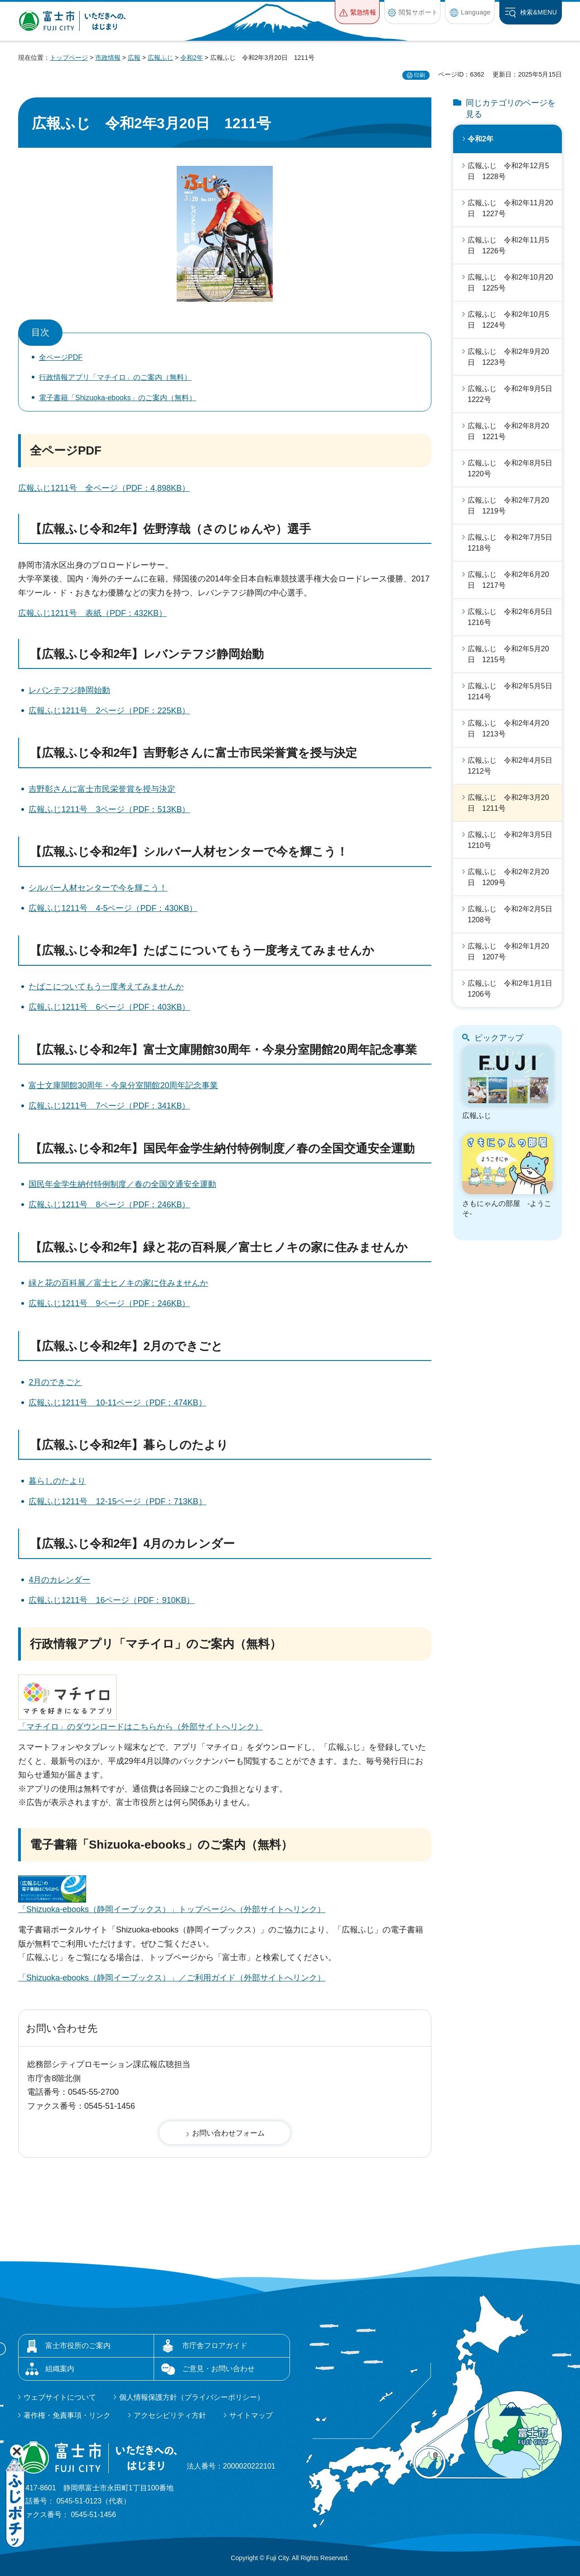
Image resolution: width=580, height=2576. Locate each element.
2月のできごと (55, 1382)
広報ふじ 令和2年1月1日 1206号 (514, 988)
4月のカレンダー (59, 1579)
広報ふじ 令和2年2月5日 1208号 (514, 914)
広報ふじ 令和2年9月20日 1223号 (508, 357)
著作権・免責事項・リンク (67, 2415)
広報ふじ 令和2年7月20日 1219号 (508, 505)
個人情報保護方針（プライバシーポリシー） (191, 2397)
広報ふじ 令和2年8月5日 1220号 (514, 468)
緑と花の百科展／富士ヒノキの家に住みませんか (118, 1283)
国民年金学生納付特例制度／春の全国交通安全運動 (122, 1184)
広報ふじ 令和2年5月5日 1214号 (514, 691)
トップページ (69, 57)
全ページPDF (60, 357)
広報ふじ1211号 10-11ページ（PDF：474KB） (117, 1402)
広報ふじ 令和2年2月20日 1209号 (508, 877)
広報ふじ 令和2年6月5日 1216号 (514, 617)
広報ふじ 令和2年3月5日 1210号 (514, 840)
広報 (134, 57)
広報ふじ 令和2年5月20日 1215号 (508, 654)
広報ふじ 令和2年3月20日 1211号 (508, 803)
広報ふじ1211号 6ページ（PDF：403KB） (109, 1007)
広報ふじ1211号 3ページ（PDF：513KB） (109, 809)
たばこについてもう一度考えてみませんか (106, 986)
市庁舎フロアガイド (214, 2345)
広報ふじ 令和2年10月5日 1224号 (508, 319)
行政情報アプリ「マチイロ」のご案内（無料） (115, 377)
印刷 (419, 75)
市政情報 (108, 57)
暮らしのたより (57, 1481)
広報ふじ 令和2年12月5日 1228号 (508, 171)
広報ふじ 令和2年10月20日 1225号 (510, 282)
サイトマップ (251, 2415)
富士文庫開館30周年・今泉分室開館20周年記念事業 (123, 1085)
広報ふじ (160, 57)
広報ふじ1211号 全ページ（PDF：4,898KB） (104, 488)
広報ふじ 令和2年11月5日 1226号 (508, 245)
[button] (357, 12)
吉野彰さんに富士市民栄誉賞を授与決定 (102, 789)
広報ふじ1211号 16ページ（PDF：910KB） (111, 1600)
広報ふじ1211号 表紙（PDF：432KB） (92, 613)
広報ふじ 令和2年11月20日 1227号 (510, 208)
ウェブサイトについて (60, 2397)
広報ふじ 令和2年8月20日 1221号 (508, 431)
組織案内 (59, 2369)
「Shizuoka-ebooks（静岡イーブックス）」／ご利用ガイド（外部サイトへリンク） (171, 1977)
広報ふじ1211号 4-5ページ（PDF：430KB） (113, 908)
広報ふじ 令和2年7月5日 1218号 (514, 542)
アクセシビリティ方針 (170, 2415)
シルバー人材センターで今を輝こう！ (98, 887)
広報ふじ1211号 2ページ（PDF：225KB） (109, 710)
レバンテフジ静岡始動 (69, 690)
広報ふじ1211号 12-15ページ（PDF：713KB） (117, 1501)
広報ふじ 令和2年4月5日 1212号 (514, 765)
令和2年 (191, 57)
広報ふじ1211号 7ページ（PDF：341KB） (109, 1105)
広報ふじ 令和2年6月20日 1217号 (508, 580)
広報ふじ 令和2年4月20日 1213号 (508, 728)
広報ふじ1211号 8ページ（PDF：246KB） (109, 1204)
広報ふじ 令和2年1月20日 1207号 (508, 951)
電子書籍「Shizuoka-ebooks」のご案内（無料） (117, 398)
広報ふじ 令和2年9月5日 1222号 (514, 394)
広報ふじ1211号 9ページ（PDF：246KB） (109, 1303)
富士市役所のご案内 (78, 2345)
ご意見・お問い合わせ (218, 2369)
